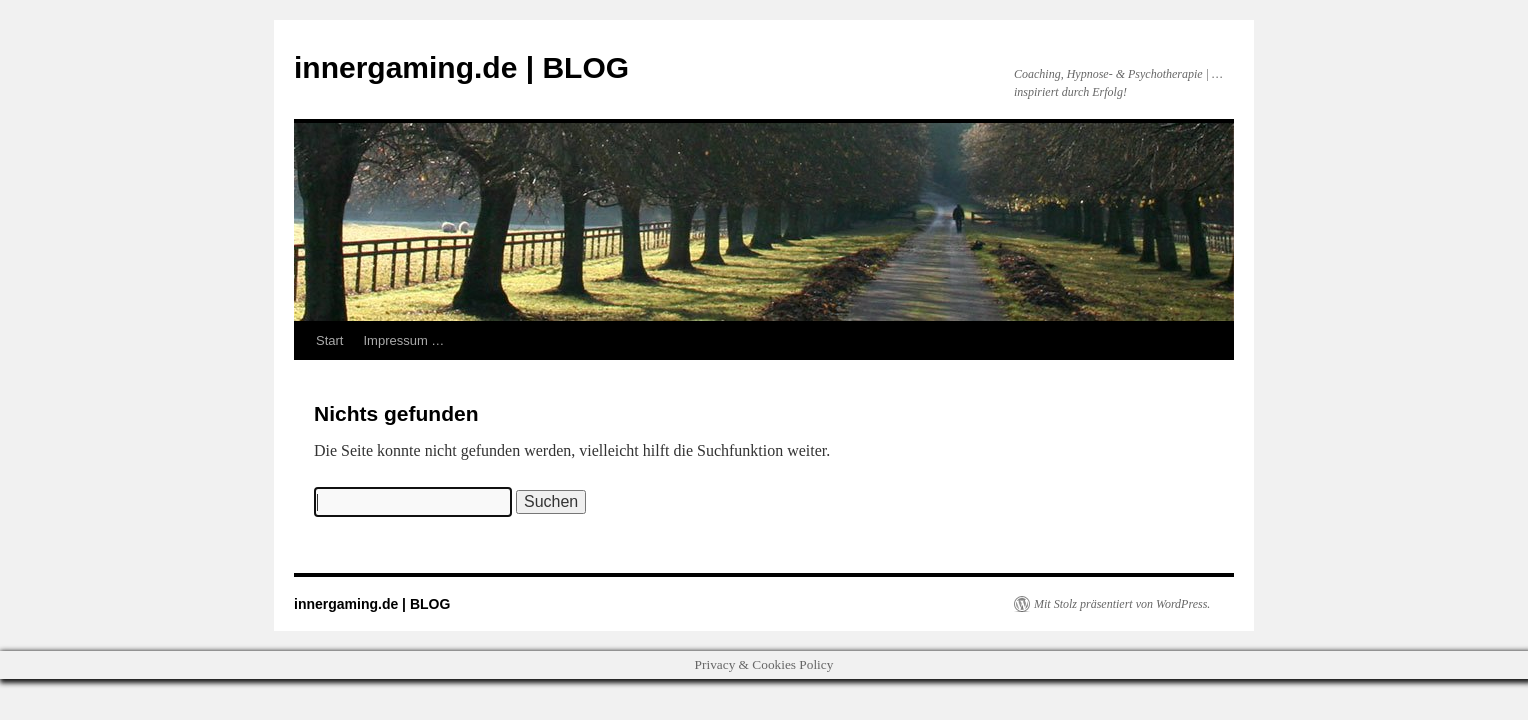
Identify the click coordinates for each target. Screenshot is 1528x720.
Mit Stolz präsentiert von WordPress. (1122, 604)
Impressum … (403, 340)
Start (329, 340)
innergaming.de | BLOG (461, 67)
